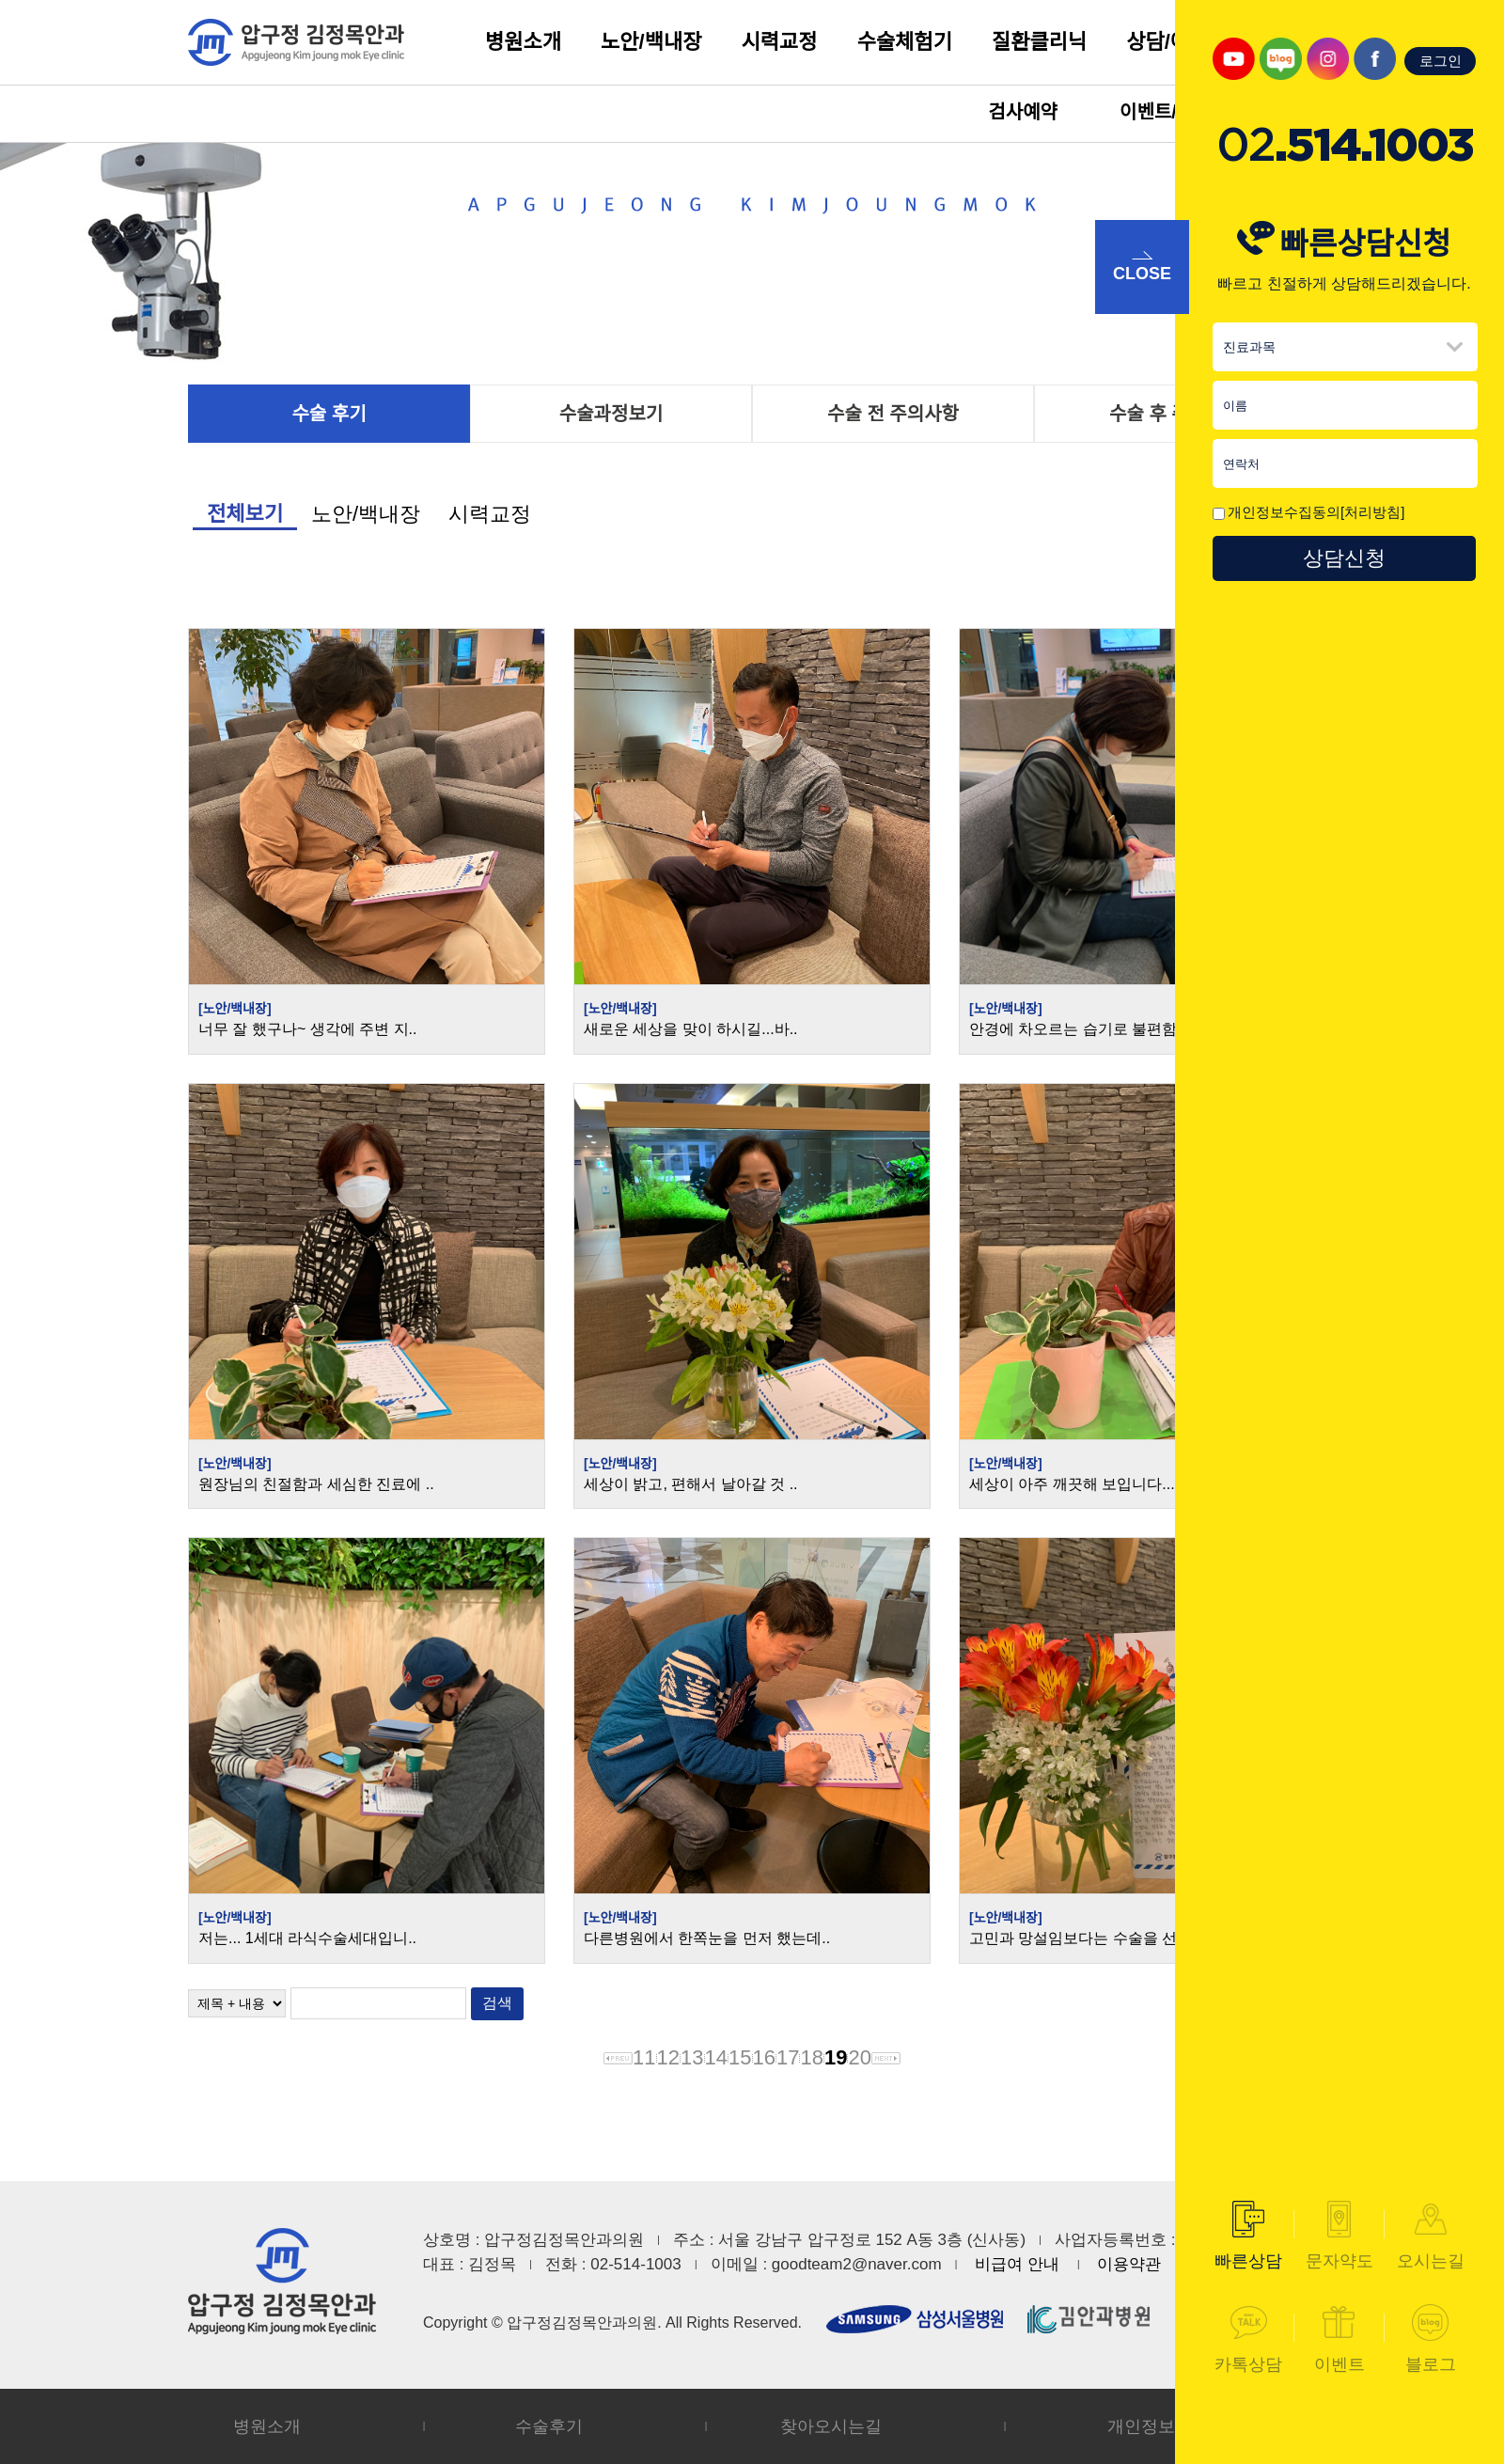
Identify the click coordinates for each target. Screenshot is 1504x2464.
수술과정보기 (611, 413)
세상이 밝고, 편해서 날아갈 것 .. (691, 1484)
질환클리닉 (1039, 42)
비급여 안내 (1017, 2264)
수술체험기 (904, 42)
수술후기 (549, 2426)
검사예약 (1023, 112)
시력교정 (780, 42)
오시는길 (1431, 2235)
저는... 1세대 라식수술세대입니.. (307, 1938)
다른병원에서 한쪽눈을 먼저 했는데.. (707, 1938)
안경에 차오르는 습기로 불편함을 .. (1087, 1029)
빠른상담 (1248, 2235)
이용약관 (1129, 2264)
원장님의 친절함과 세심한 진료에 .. (316, 1484)
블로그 (1430, 2339)
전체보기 (245, 514)
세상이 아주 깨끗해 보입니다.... (1074, 1484)
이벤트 (1339, 2339)
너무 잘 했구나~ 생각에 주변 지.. (307, 1029)
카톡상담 (1248, 2339)
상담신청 (1344, 558)
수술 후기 (328, 413)
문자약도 (1339, 2235)
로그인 (1440, 61)
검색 (497, 2003)
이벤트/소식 (1166, 112)
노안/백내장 (651, 42)
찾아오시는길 (831, 2426)
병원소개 (523, 42)
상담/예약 (1167, 42)
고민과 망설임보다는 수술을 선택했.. (1092, 1938)
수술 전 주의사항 (893, 413)
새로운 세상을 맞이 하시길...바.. (691, 1029)
